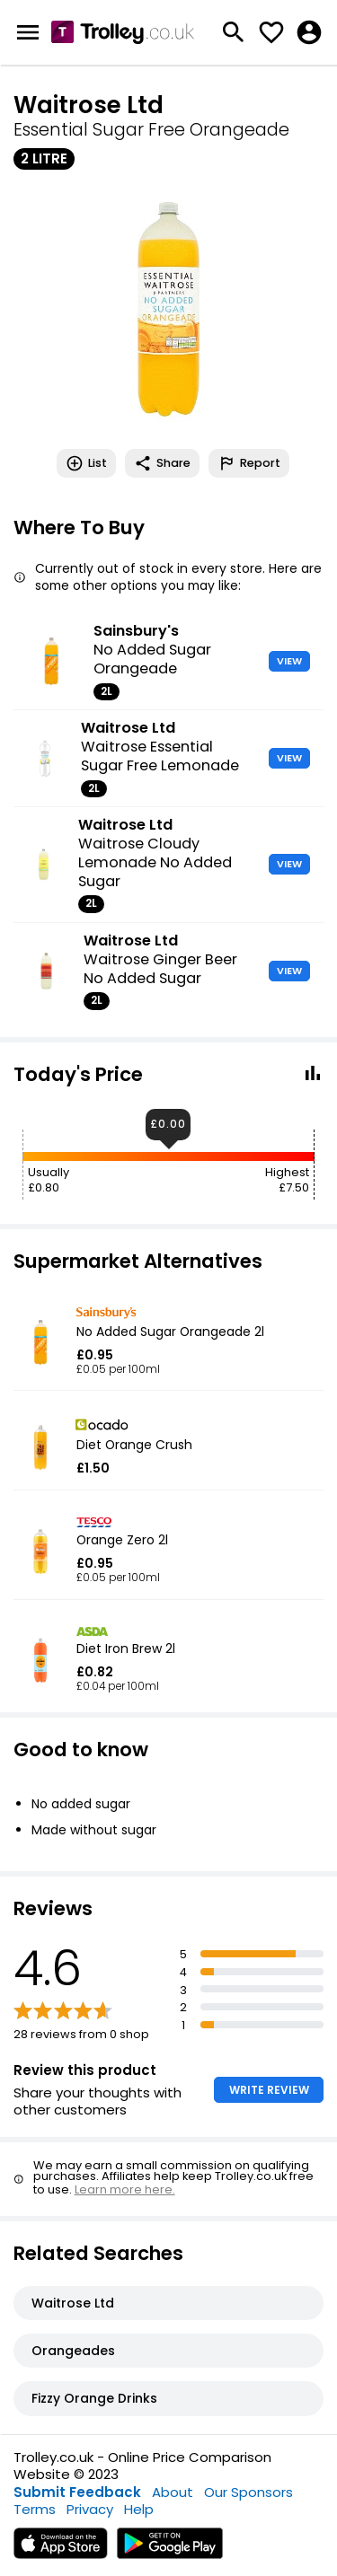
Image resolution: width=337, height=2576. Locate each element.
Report (248, 463)
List (86, 463)
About (172, 2492)
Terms (34, 2509)
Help (139, 2509)
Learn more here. (125, 2189)
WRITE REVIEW (269, 2089)
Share (162, 463)
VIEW (289, 661)
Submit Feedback (77, 2492)
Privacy (90, 2509)
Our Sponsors (248, 2492)
